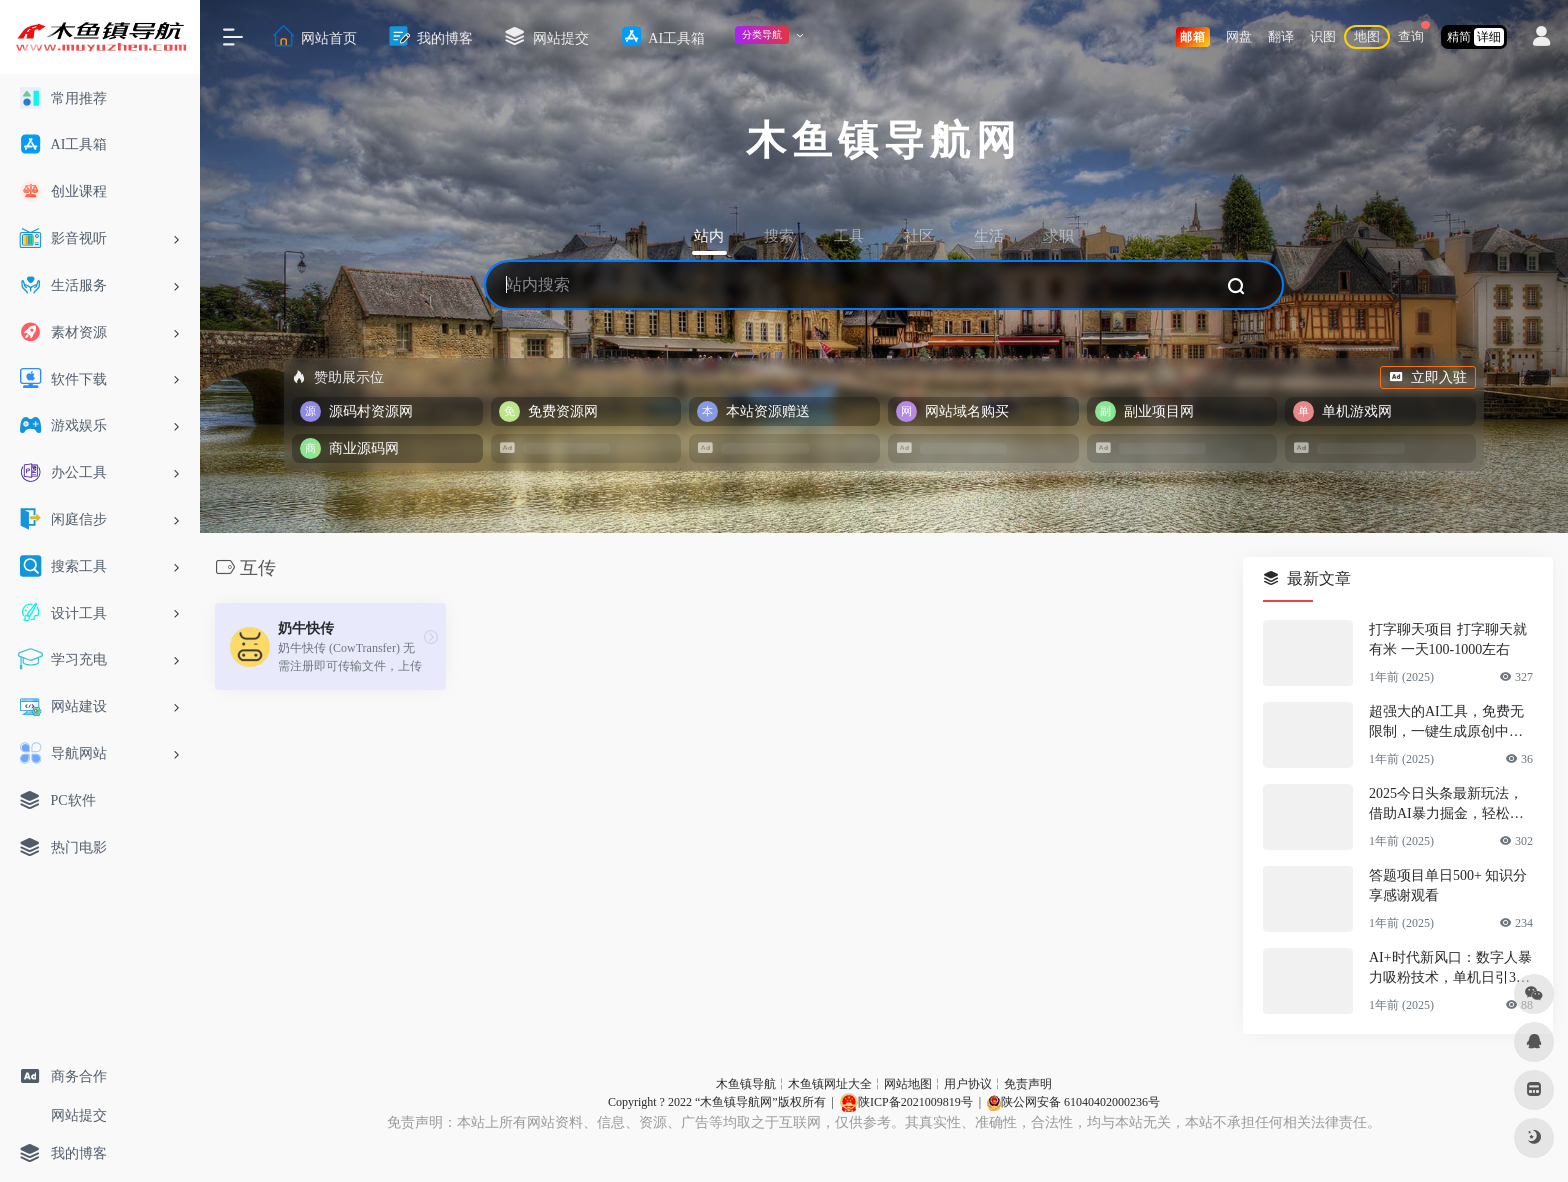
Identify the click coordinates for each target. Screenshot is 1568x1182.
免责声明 (1028, 1084)
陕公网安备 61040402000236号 (1073, 1102)
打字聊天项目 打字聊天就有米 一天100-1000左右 (1448, 639)
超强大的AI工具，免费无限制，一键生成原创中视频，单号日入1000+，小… (1450, 723)
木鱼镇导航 (746, 1084)
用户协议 (968, 1084)
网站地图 (908, 1084)
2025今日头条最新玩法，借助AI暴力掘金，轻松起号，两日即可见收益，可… (1446, 805)
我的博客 (430, 36)
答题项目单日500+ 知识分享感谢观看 (1448, 885)
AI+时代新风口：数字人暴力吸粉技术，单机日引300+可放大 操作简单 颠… (1450, 969)
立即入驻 (1428, 377)
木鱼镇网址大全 (830, 1084)
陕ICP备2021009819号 (906, 1102)
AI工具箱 (662, 36)
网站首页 (314, 36)
